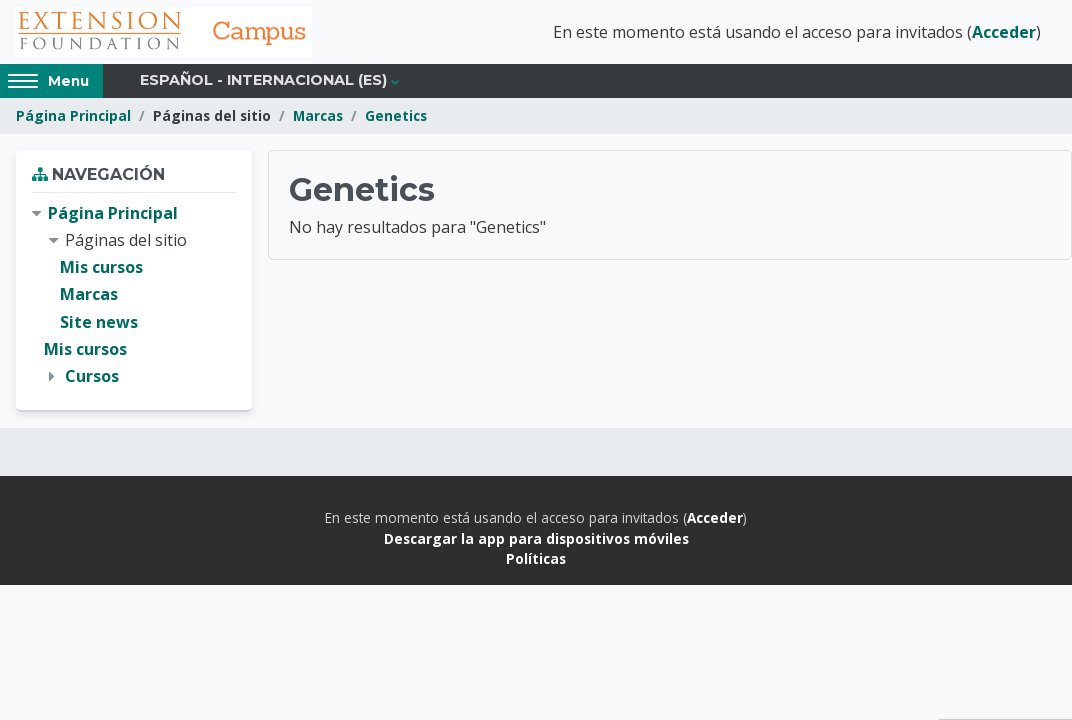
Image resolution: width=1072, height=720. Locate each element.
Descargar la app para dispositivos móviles (536, 539)
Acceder (1004, 33)
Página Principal (73, 117)
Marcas (318, 117)
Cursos (92, 378)
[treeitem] (134, 297)
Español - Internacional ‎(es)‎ (263, 82)
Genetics (396, 117)
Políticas (536, 560)
